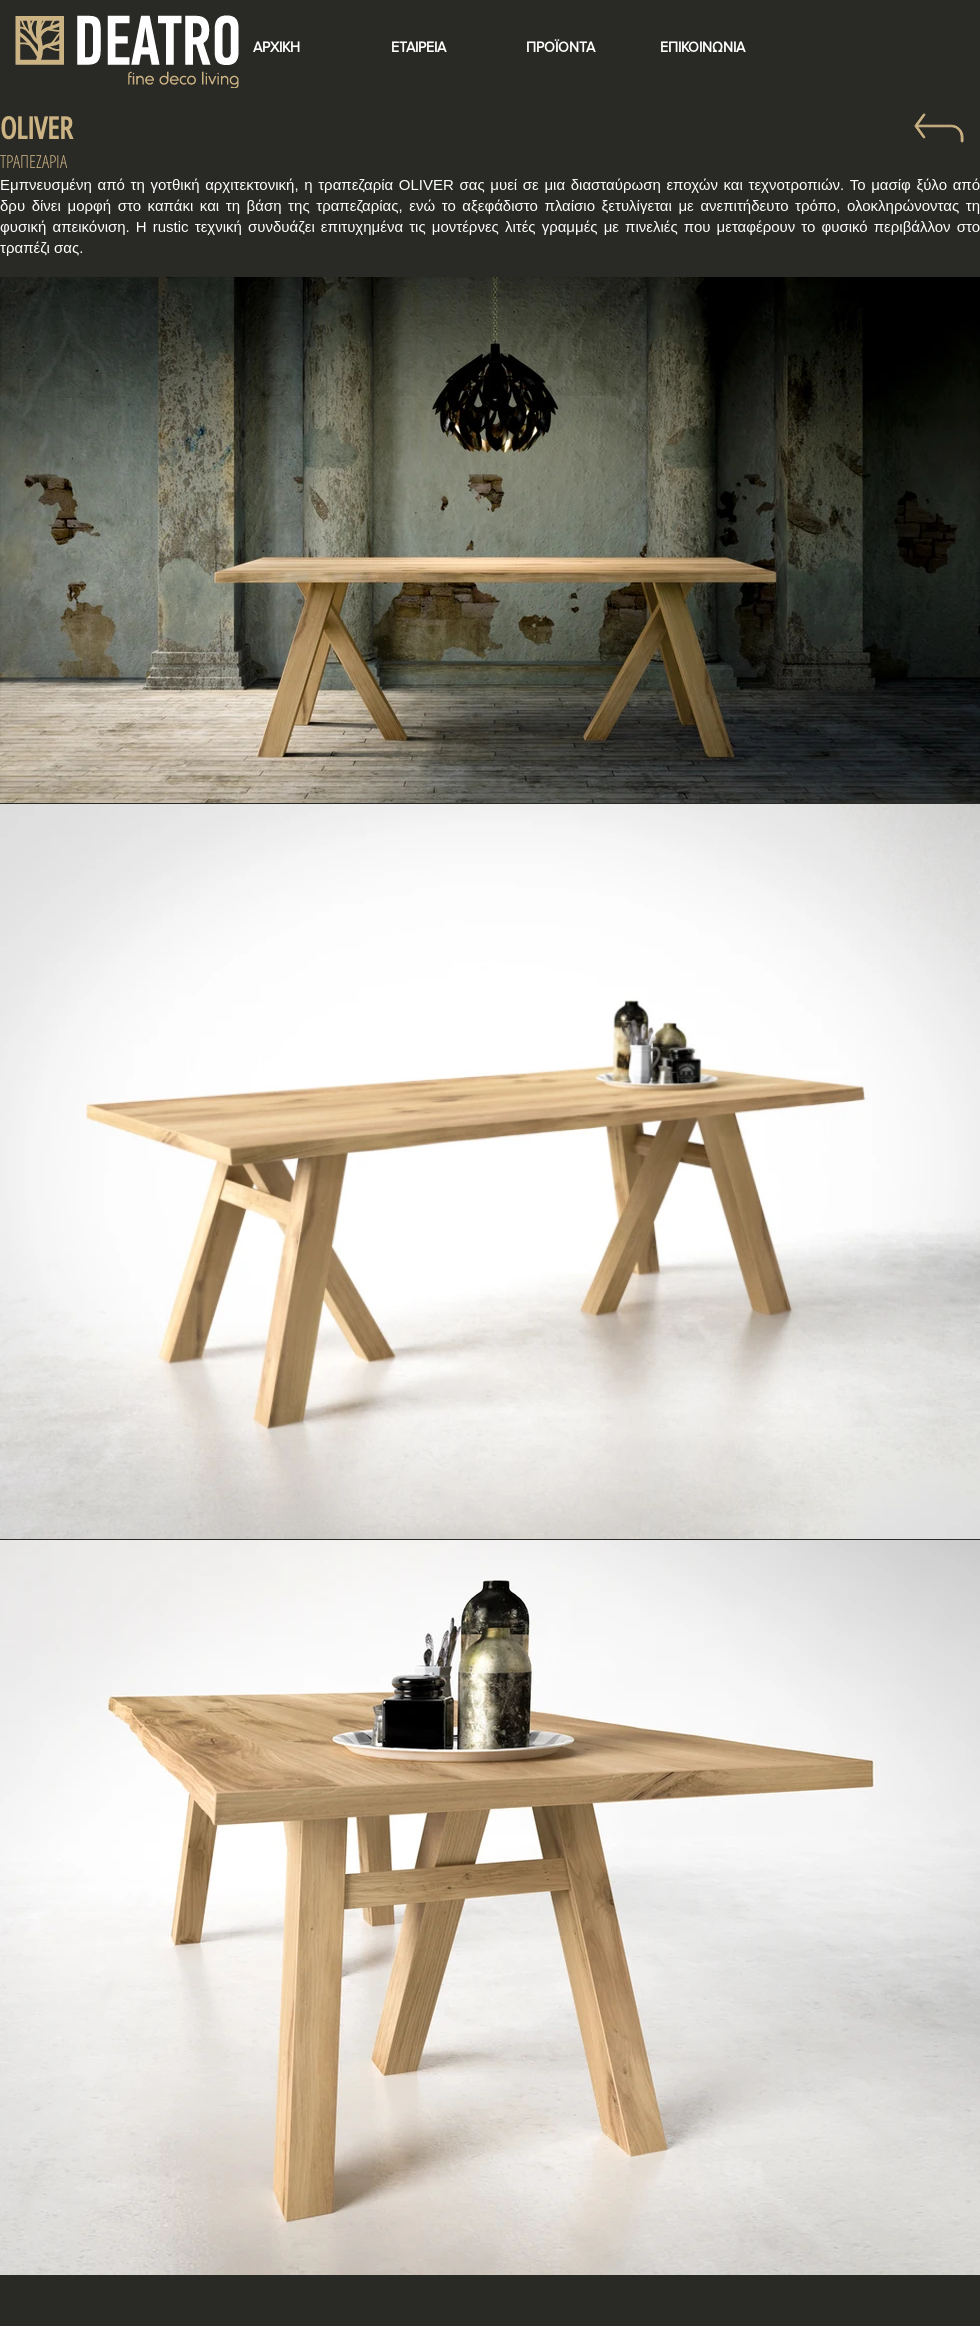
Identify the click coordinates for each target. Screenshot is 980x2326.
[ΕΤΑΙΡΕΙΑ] (418, 48)
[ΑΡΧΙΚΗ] (276, 48)
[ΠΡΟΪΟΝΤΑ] (560, 48)
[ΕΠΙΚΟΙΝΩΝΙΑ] (702, 48)
